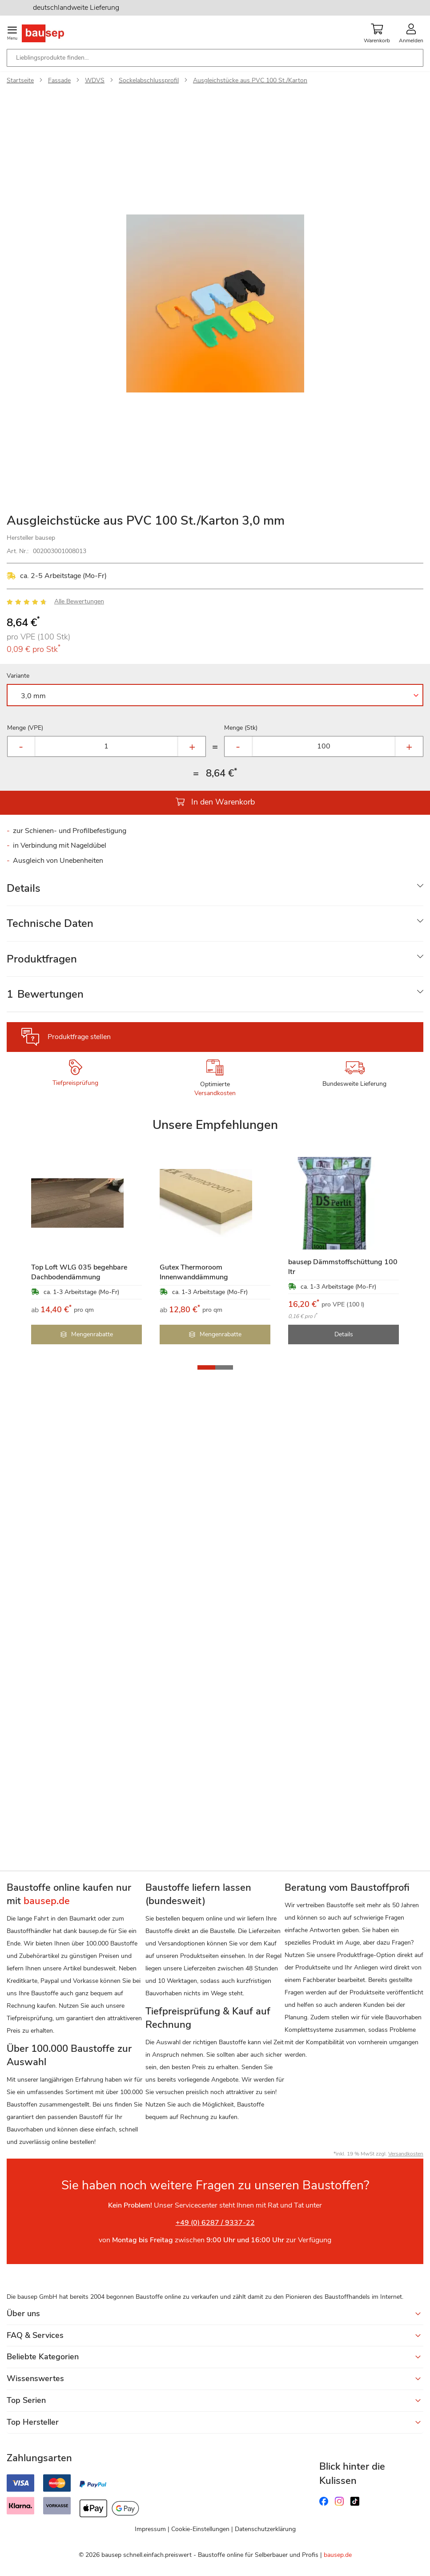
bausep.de (338, 2555)
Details (23, 888)
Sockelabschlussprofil (149, 80)
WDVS (94, 80)
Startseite (20, 80)
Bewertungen (45, 994)
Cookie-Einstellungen (200, 2529)
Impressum (150, 2529)
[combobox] (215, 58)
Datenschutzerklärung (265, 2529)
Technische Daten (50, 923)
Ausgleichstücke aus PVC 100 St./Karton (250, 80)
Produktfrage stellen (79, 1037)
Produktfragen (42, 959)
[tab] (215, 888)
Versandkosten (215, 1093)
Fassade (59, 80)
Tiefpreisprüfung (75, 1083)
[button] (206, 1367)
